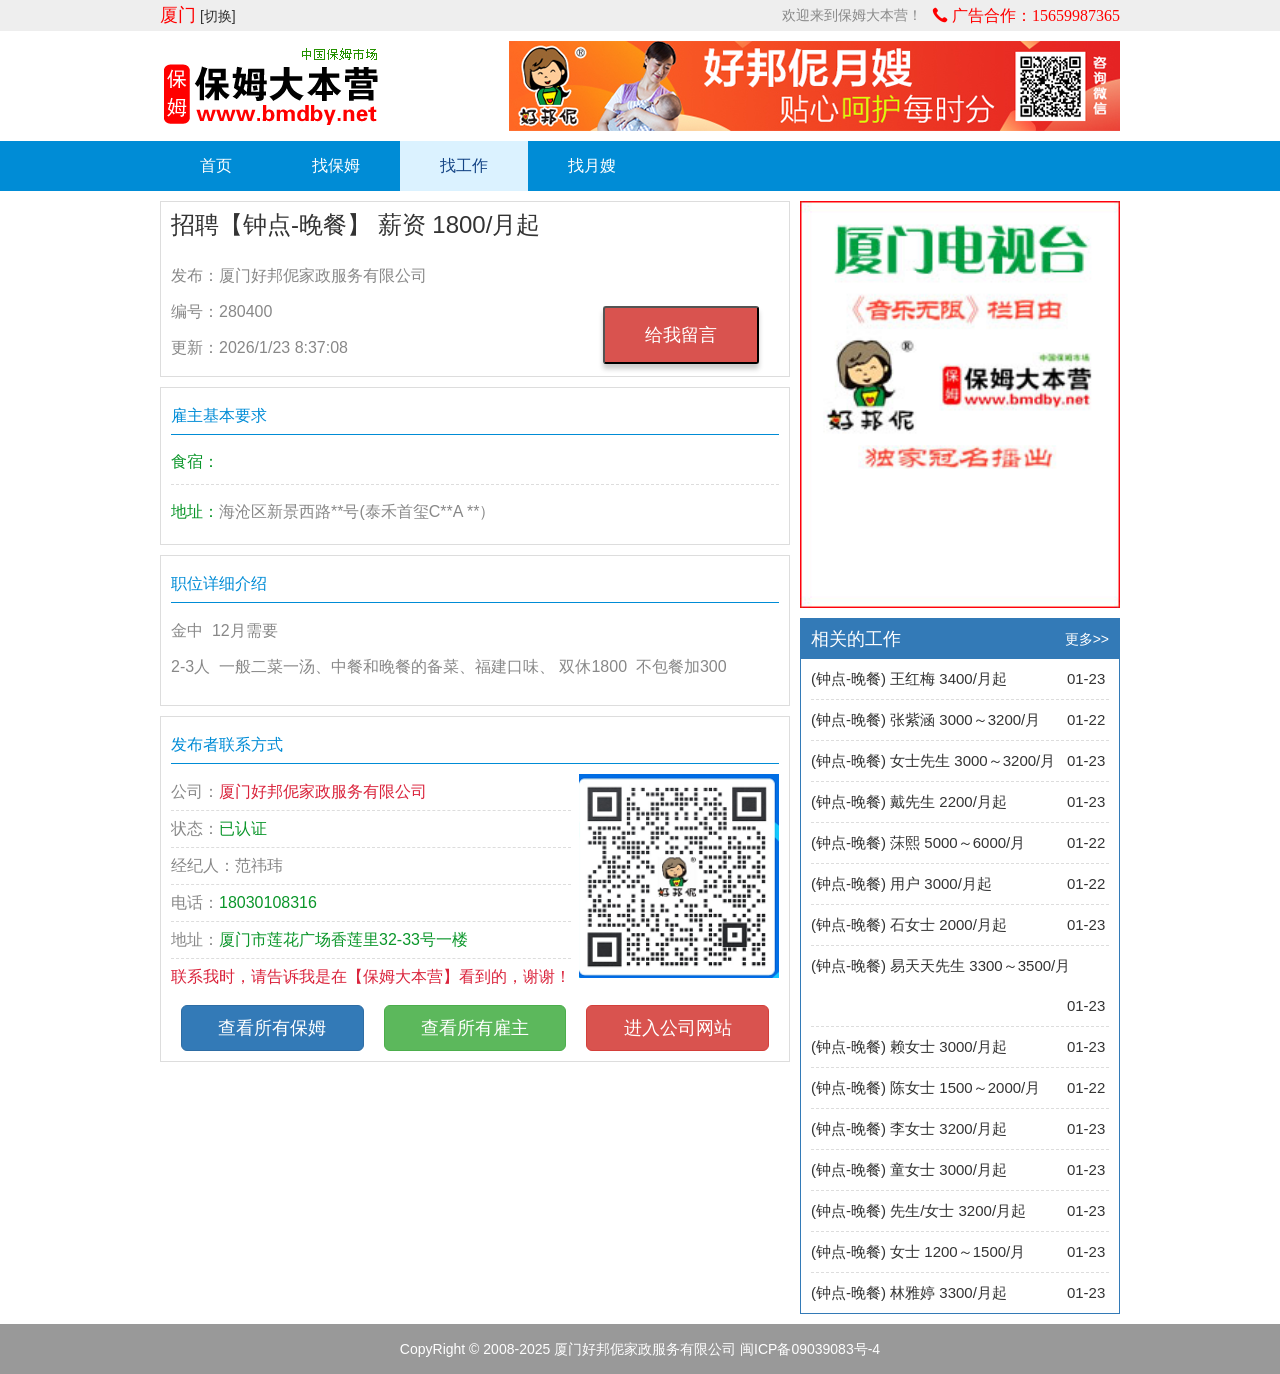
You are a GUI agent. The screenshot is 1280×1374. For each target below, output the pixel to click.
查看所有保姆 (272, 1028)
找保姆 (336, 165)
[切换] (218, 16)
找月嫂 (592, 165)
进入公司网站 (678, 1028)
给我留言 (681, 335)
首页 (216, 165)
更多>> (1087, 639)
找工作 (464, 165)
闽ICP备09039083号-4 (810, 1349)
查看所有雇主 (475, 1028)
